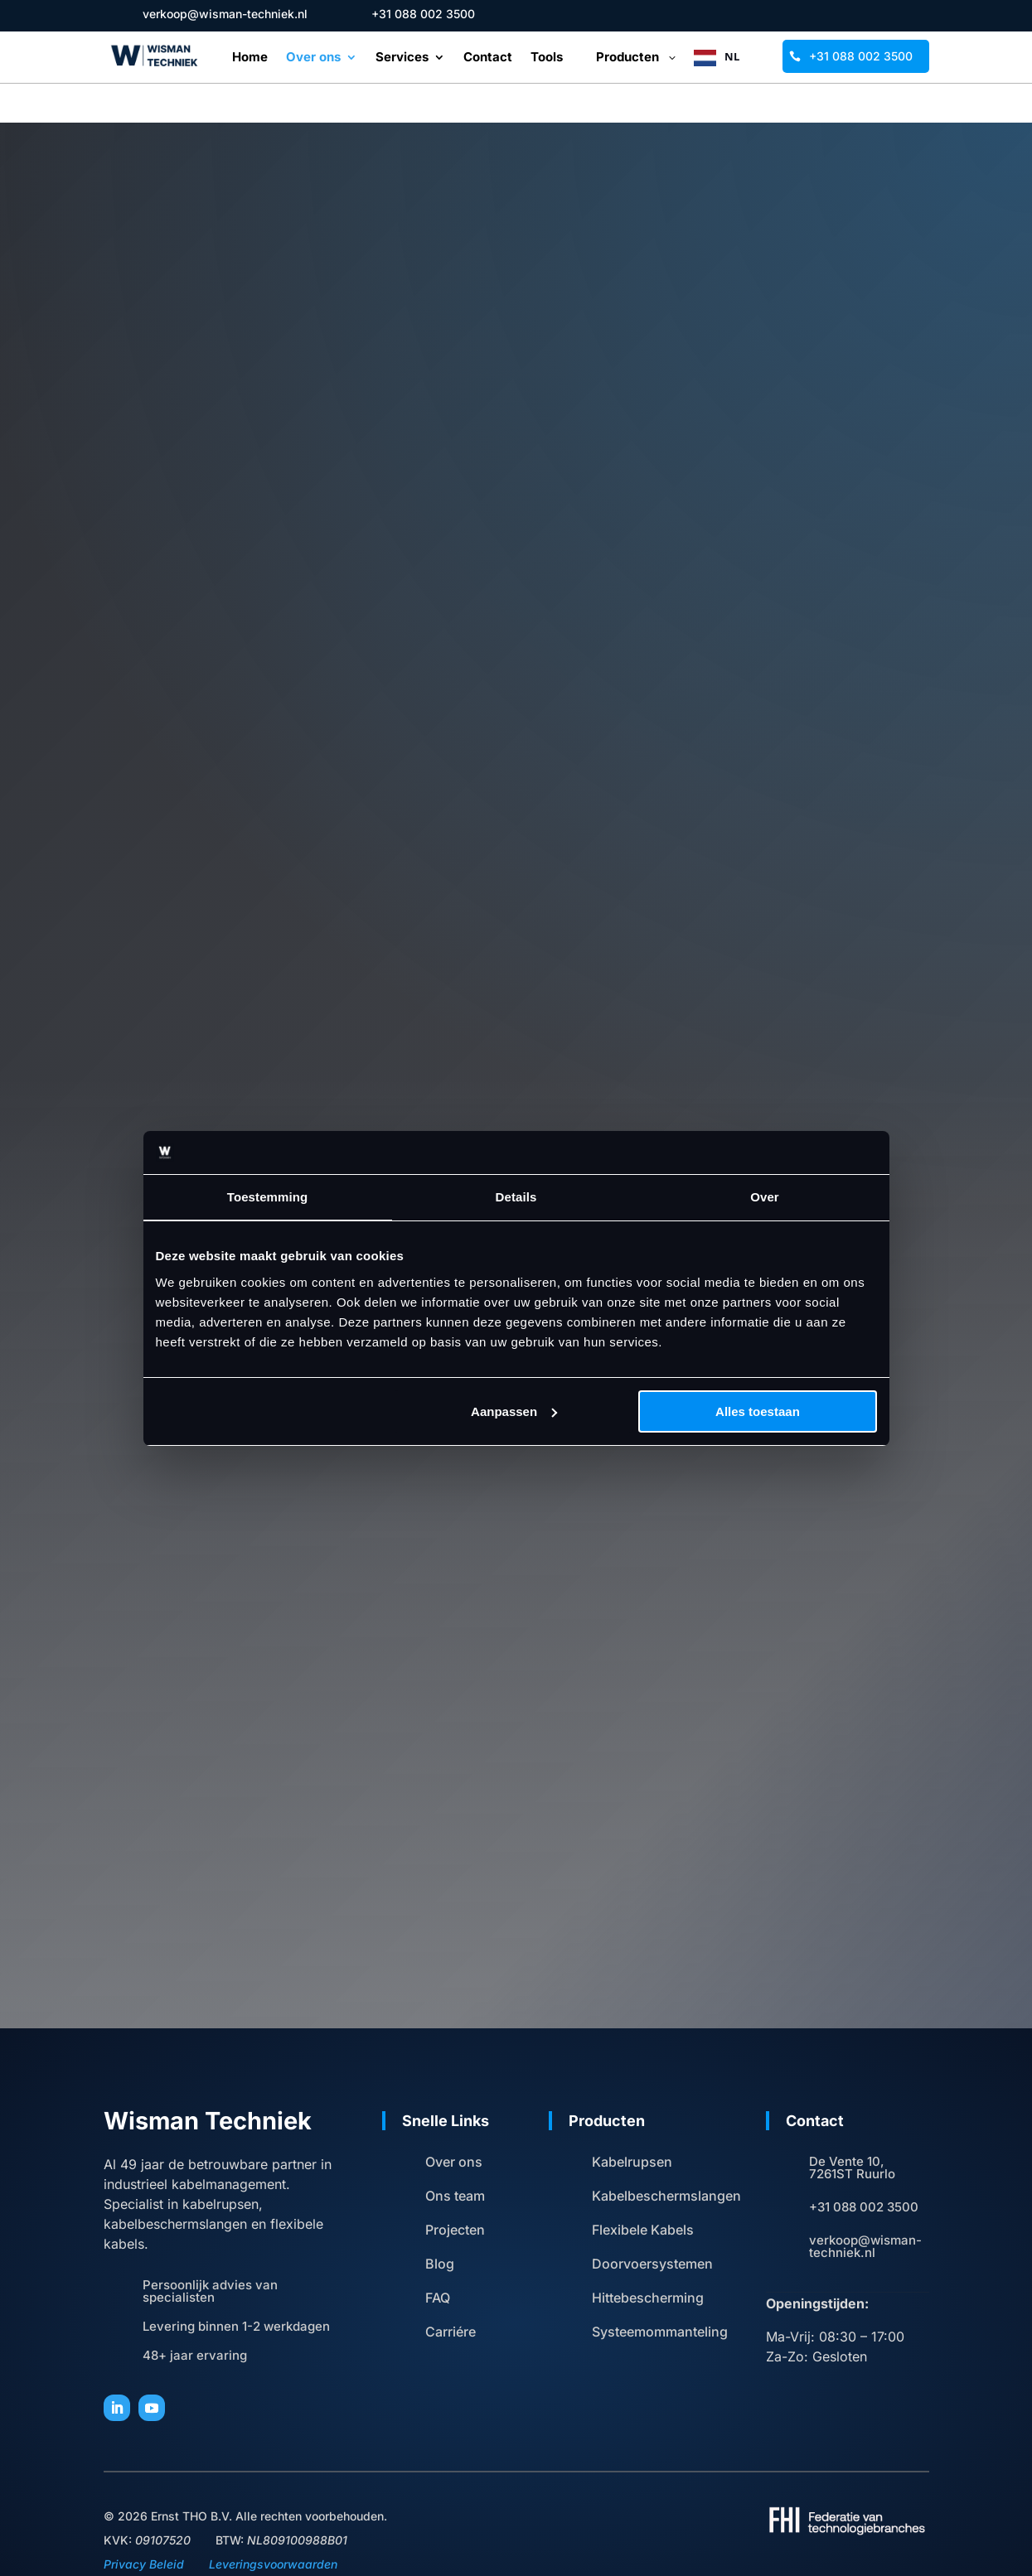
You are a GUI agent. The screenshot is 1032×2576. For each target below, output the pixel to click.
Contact (487, 58)
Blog (439, 2224)
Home (250, 58)
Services (402, 58)
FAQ (437, 2258)
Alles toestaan (757, 1411)
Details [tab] (516, 1197)
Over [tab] (764, 1197)
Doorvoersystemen (652, 2224)
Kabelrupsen (632, 2122)
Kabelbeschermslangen (666, 2156)
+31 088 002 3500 (861, 56)
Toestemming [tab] (267, 1197)
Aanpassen (514, 1411)
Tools (547, 58)
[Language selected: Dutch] (737, 56)
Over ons (313, 58)
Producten (627, 57)
